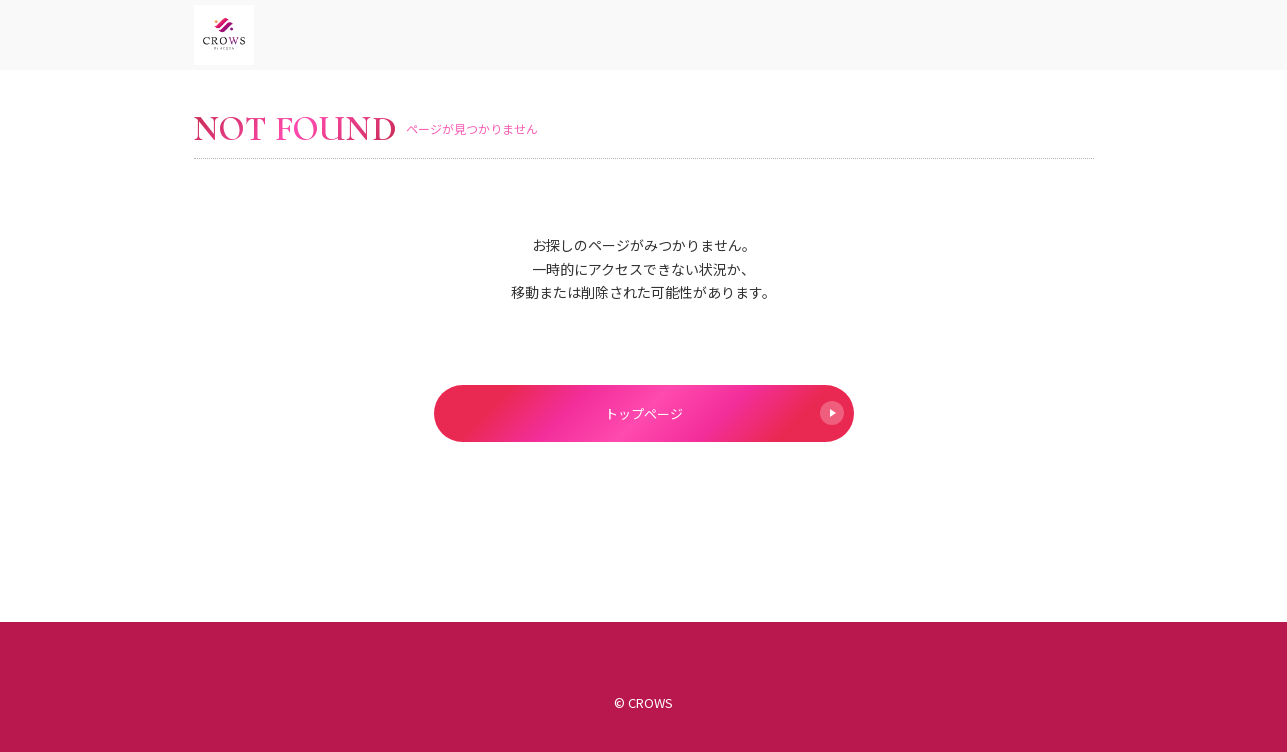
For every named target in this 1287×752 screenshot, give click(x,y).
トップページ (724, 413)
